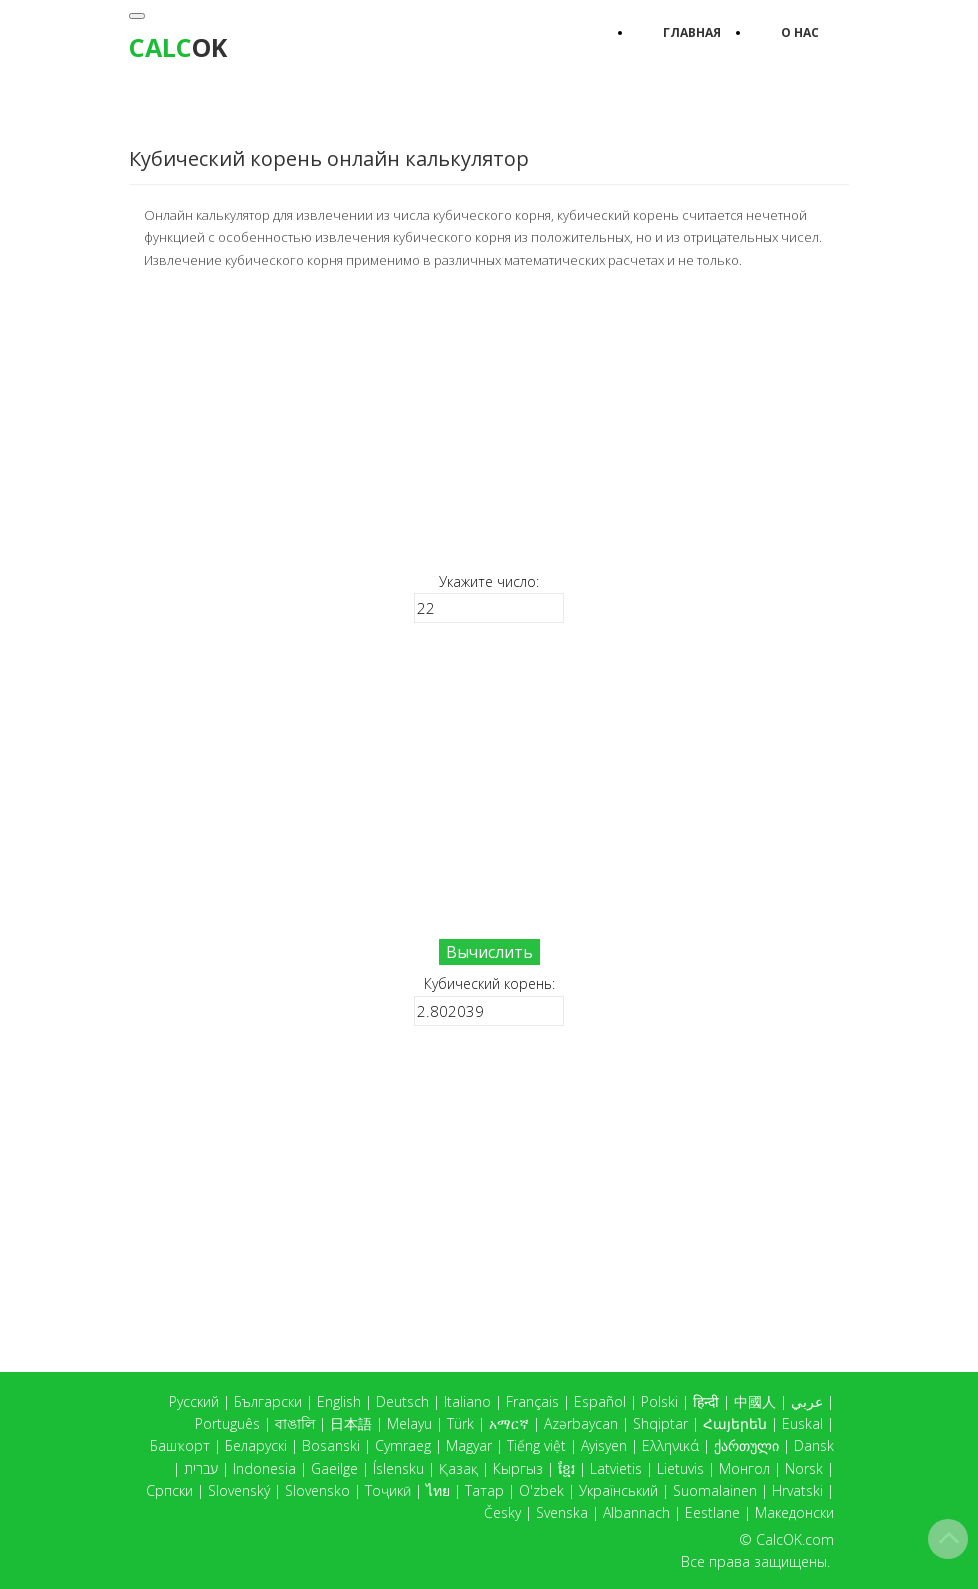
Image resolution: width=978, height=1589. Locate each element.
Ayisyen (604, 1445)
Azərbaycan (581, 1423)
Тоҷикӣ (388, 1490)
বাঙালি (295, 1423)
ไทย (438, 1490)
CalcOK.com (795, 1539)
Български (268, 1401)
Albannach (636, 1512)
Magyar (469, 1445)
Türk (460, 1423)
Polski (659, 1401)
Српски (169, 1490)
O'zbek (541, 1490)
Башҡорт (180, 1445)
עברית (201, 1468)
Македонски (794, 1512)
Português (227, 1423)
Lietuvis (680, 1468)
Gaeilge (334, 1468)
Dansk (814, 1445)
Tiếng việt (536, 1445)
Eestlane (712, 1512)
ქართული (746, 1445)
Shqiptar (660, 1423)
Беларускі (256, 1445)
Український (618, 1490)
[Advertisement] (489, 419)
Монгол (744, 1468)
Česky (502, 1512)
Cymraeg (403, 1445)
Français (532, 1401)
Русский (194, 1401)
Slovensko (317, 1490)
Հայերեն (735, 1423)
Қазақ (458, 1468)
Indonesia (264, 1468)
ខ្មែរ (566, 1468)
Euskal (802, 1423)
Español (600, 1401)
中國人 (755, 1401)
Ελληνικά (670, 1445)
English (339, 1401)
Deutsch (402, 1401)
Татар (484, 1490)
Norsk (804, 1468)
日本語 (351, 1423)
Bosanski (331, 1445)
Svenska (562, 1512)
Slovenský (239, 1490)
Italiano (467, 1401)
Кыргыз (518, 1468)
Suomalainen (715, 1490)
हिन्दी (706, 1401)
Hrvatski (797, 1490)
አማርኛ (509, 1423)
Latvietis (616, 1468)
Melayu (409, 1423)
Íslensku (398, 1468)
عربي (807, 1401)
